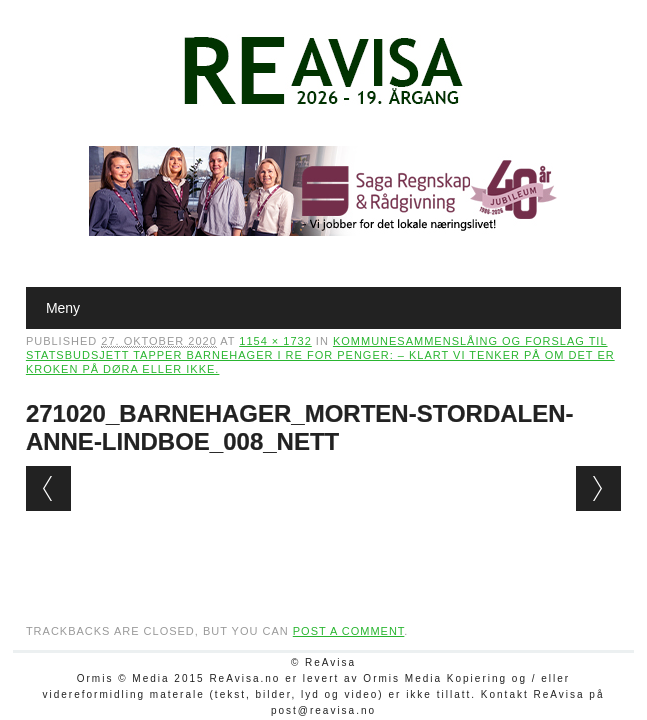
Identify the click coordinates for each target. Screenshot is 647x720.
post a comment (349, 631)
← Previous (48, 488)
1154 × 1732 (275, 341)
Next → (598, 488)
